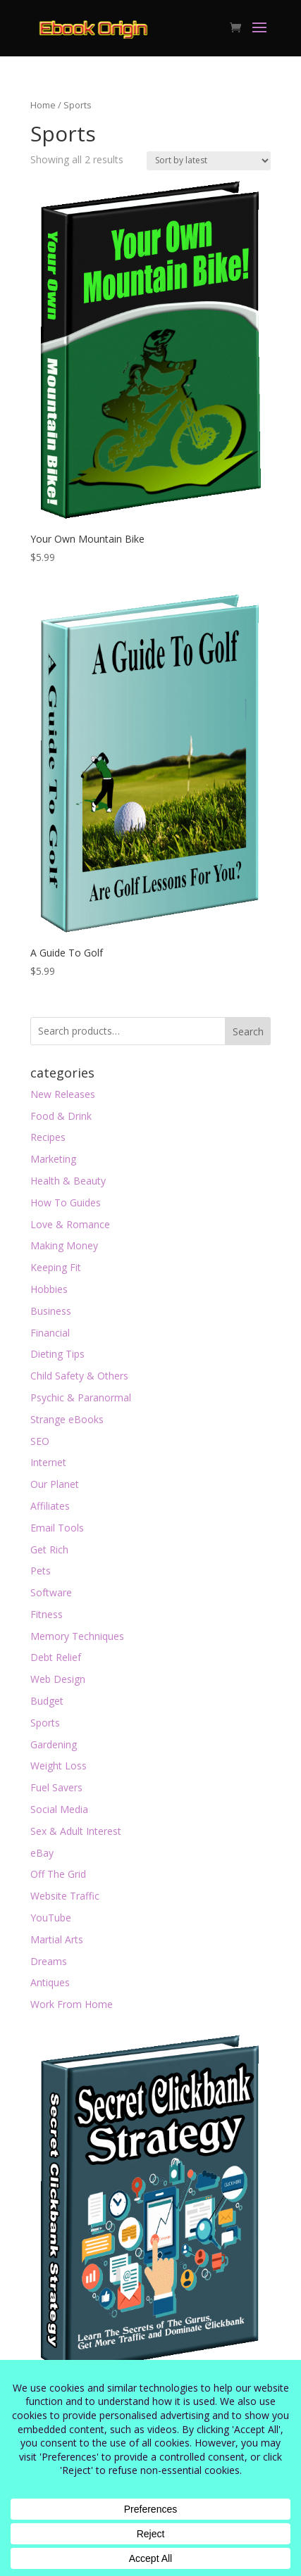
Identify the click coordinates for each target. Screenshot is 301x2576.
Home (43, 105)
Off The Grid (58, 1874)
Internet (48, 1462)
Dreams (48, 1961)
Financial (50, 1332)
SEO (39, 1441)
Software (51, 1592)
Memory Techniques (77, 1636)
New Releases (62, 1094)
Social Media (59, 1809)
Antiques (50, 1982)
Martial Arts (56, 1939)
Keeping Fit (55, 1267)
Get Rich (49, 1549)
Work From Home (71, 2004)
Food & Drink (61, 1116)
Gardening (53, 1744)
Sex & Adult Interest (75, 1831)
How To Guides (65, 1202)
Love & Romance (70, 1224)
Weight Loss (58, 1765)
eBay (42, 1853)
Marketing (53, 1159)
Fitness (46, 1614)
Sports (45, 1722)
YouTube (50, 1917)
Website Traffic (64, 1895)
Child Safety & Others (79, 1375)
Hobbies (49, 1289)
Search (248, 1031)
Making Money (64, 1245)
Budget (46, 1700)
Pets (40, 1570)
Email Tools (57, 1527)
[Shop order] (209, 160)
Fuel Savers (56, 1787)
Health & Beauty (68, 1180)
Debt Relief (55, 1657)
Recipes (48, 1137)
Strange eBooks (67, 1419)
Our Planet (54, 1484)
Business (50, 1311)
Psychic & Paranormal (80, 1397)
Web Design (57, 1679)
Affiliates (50, 1506)
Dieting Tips (57, 1353)
